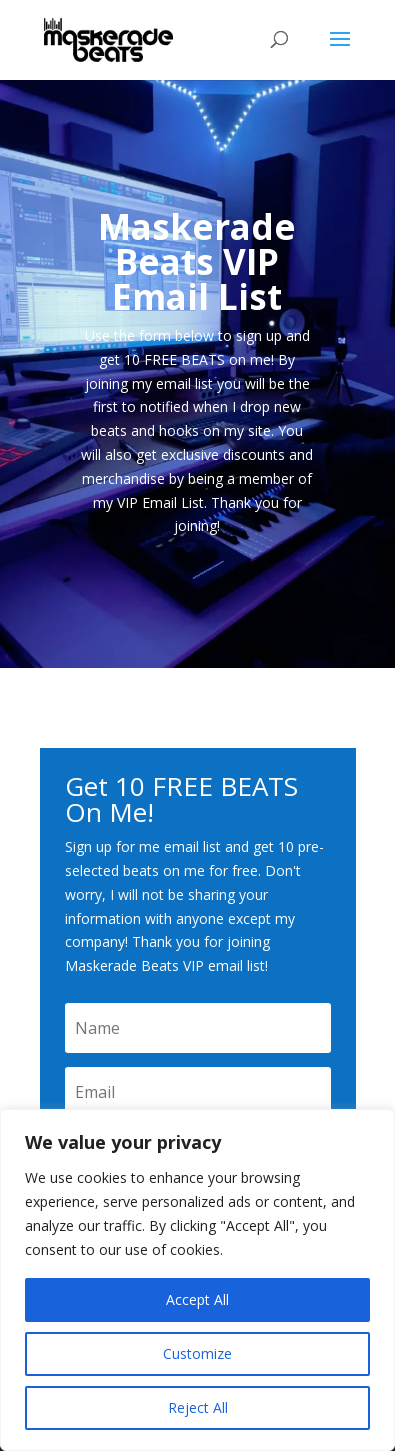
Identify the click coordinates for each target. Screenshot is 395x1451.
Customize (197, 1353)
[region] (197, 1280)
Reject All (198, 1407)
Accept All (197, 1299)
